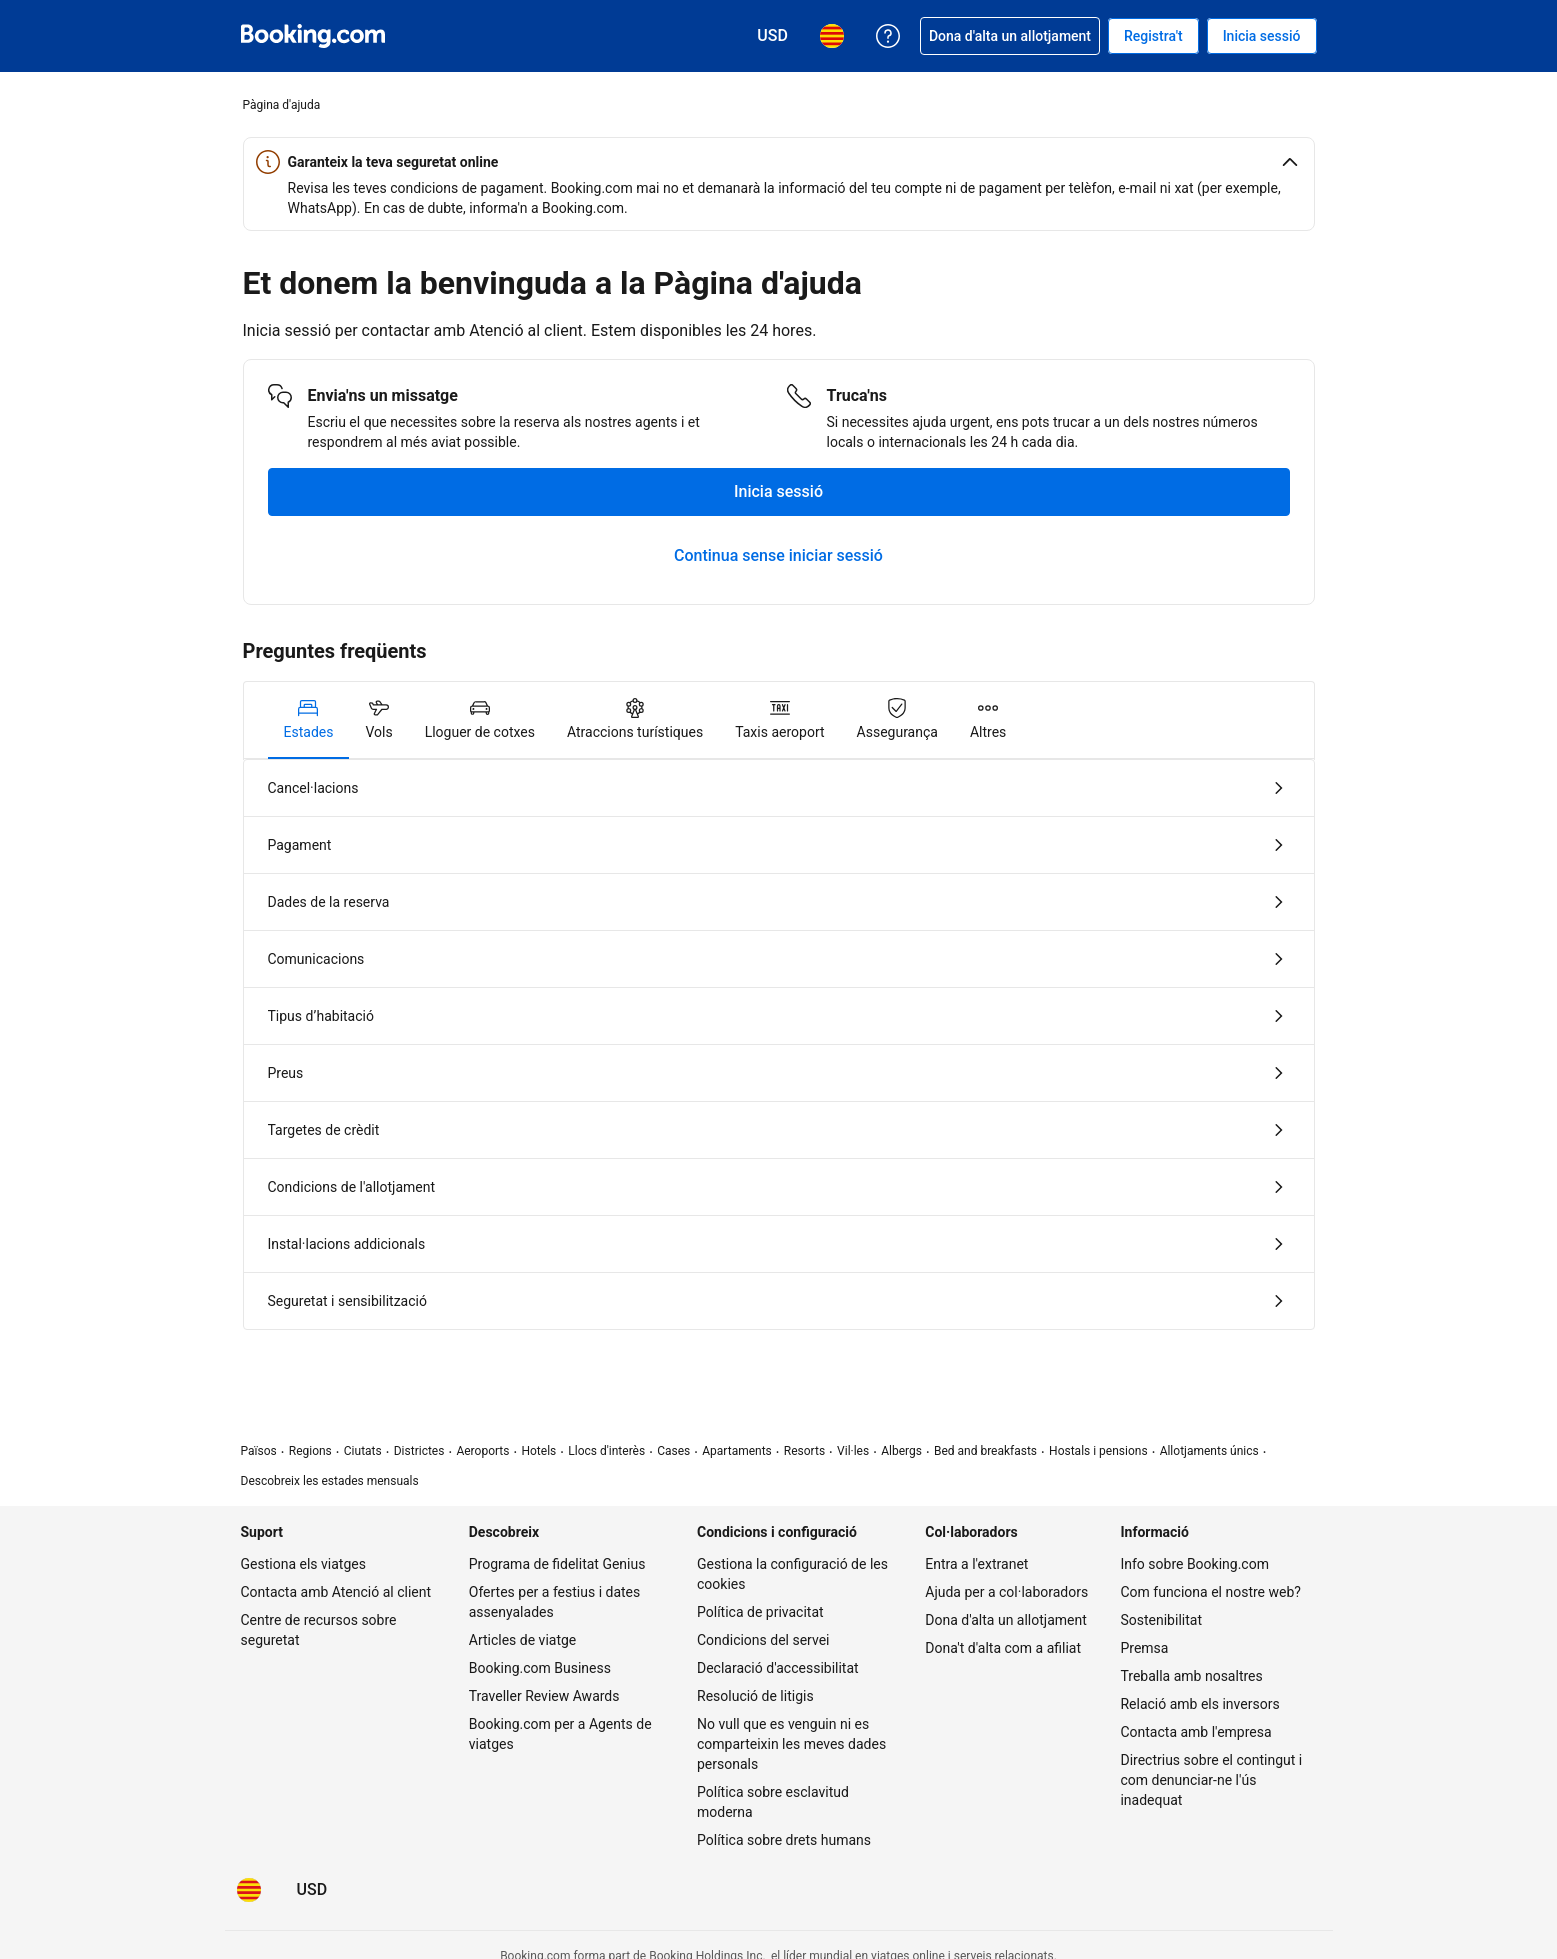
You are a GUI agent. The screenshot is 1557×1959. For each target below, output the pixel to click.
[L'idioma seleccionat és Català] (249, 1890)
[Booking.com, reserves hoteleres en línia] (313, 36)
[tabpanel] (779, 1044)
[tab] (309, 720)
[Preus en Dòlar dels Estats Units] (312, 1890)
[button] (779, 162)
